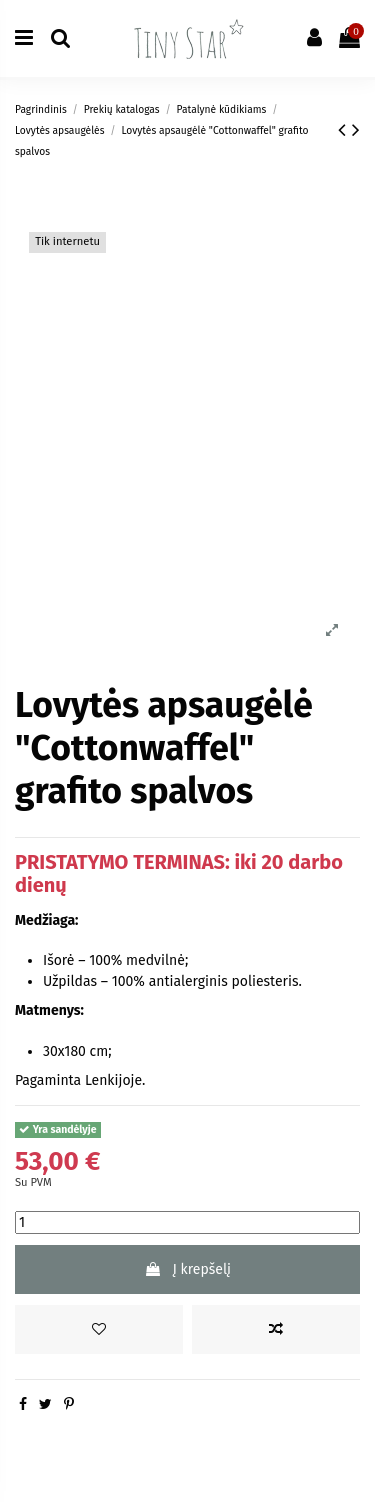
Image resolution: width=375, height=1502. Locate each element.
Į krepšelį (187, 1269)
